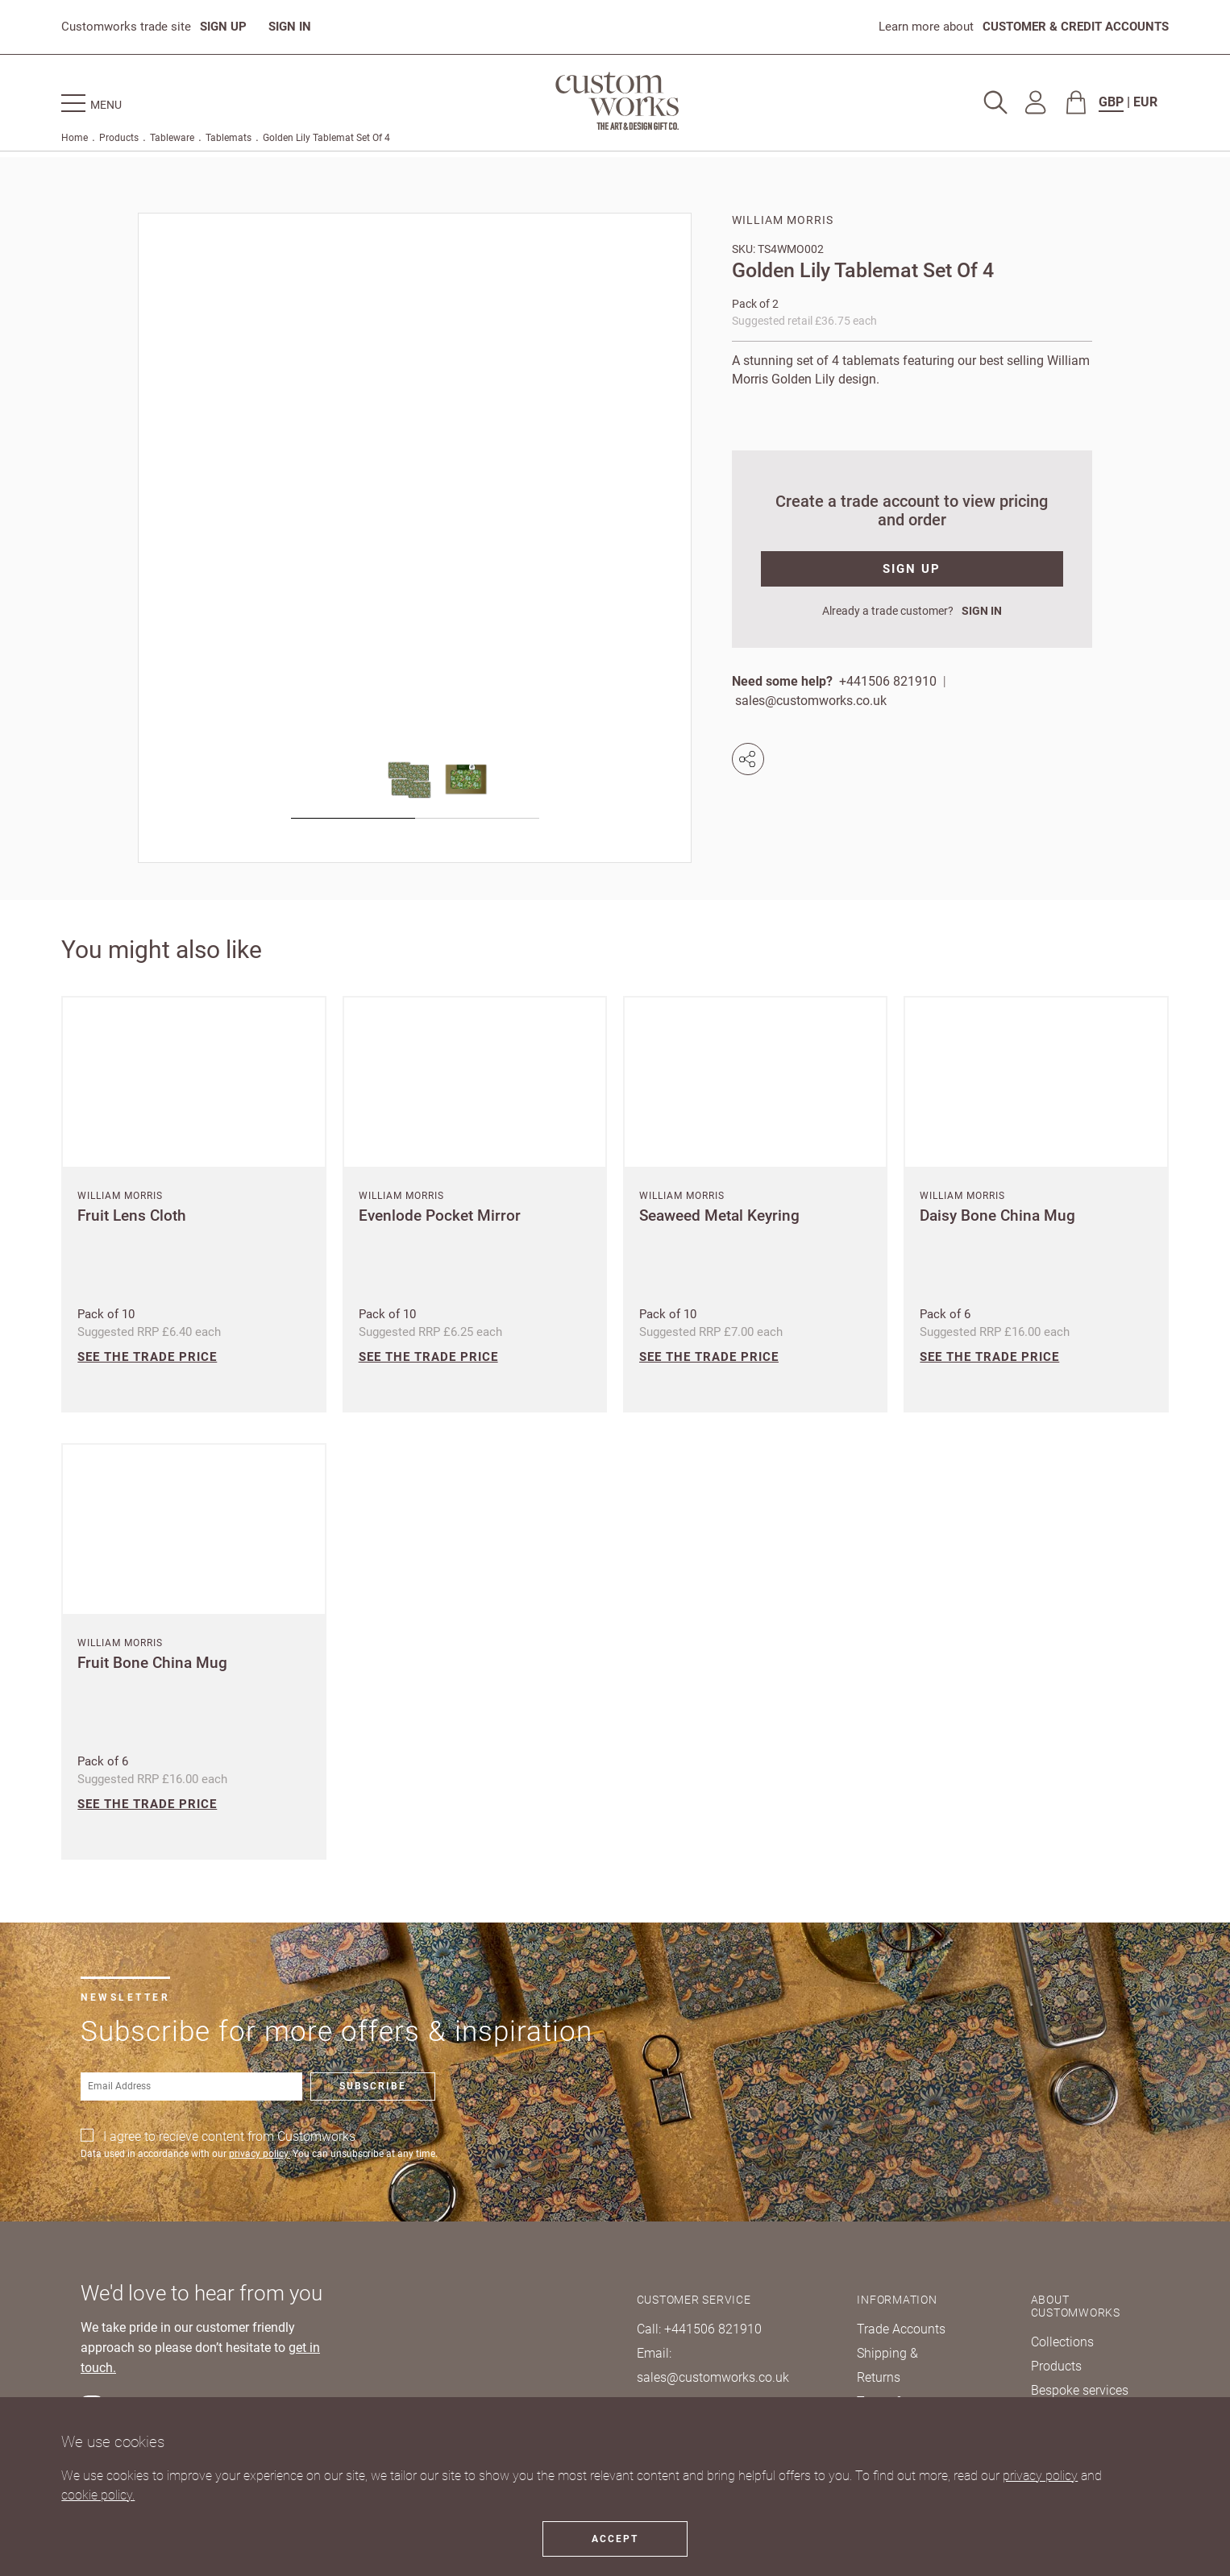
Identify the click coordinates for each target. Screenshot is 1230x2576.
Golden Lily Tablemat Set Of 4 (326, 137)
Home (74, 137)
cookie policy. (98, 2495)
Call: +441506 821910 (699, 2329)
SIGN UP (223, 26)
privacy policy (1040, 2475)
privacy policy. (259, 2153)
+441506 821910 (888, 681)
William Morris (782, 220)
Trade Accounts (901, 2329)
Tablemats (228, 137)
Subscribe (372, 2086)
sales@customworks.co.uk (811, 700)
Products (119, 137)
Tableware (172, 137)
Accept (615, 2539)
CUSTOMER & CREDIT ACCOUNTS (1076, 26)
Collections (1062, 2342)
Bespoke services (1079, 2390)
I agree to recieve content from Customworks (229, 2136)
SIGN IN (289, 26)
